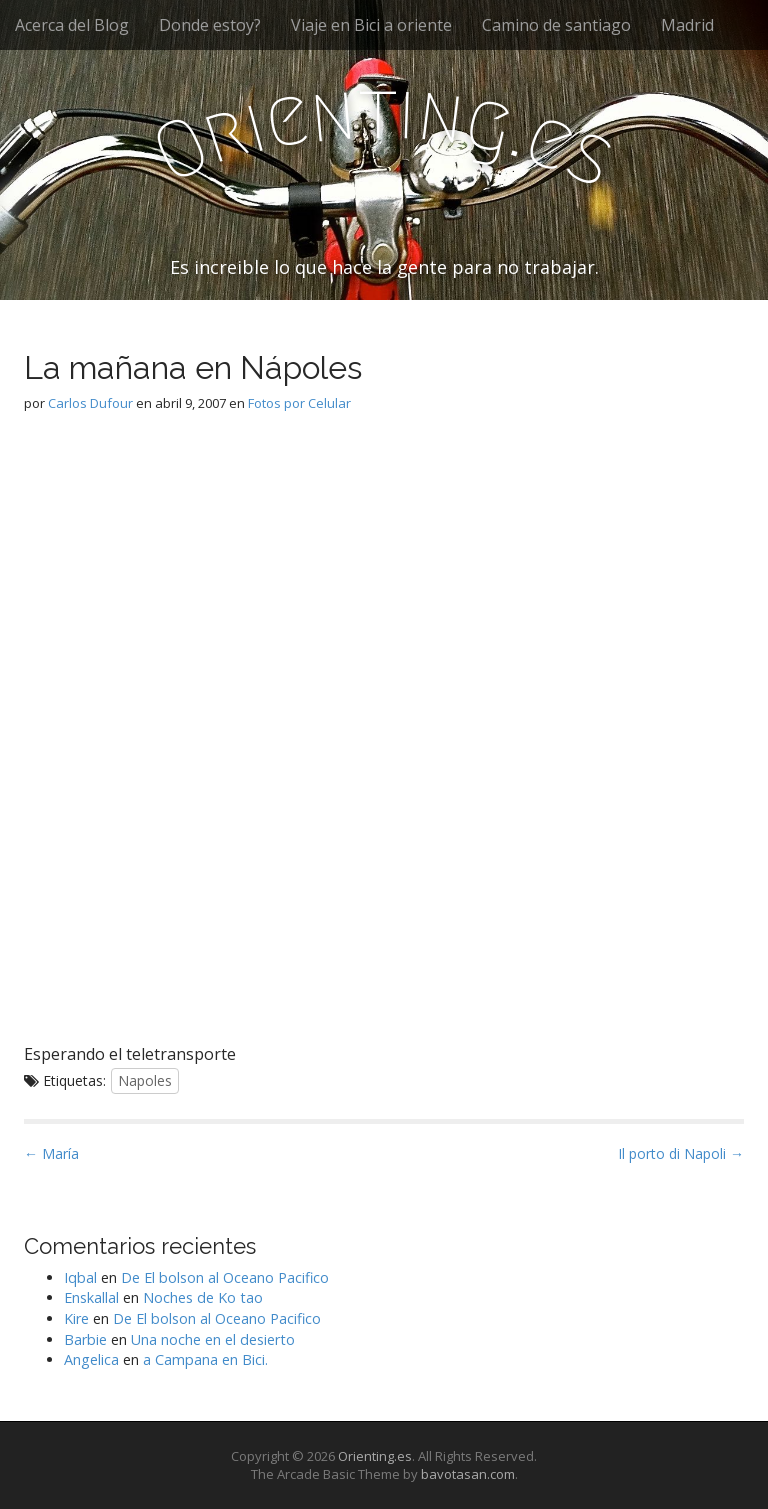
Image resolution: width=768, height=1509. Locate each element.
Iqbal (80, 1277)
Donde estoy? (210, 25)
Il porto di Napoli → (681, 1153)
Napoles (145, 1080)
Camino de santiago (556, 25)
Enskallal (91, 1297)
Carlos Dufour (90, 403)
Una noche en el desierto (213, 1339)
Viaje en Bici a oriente (371, 25)
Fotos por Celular (299, 403)
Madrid (687, 25)
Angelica (91, 1359)
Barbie (85, 1339)
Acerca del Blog (72, 25)
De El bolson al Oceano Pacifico (225, 1277)
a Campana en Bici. (205, 1359)
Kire (76, 1318)
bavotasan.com (468, 1474)
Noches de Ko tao (203, 1297)
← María (51, 1153)
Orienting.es (375, 1456)
